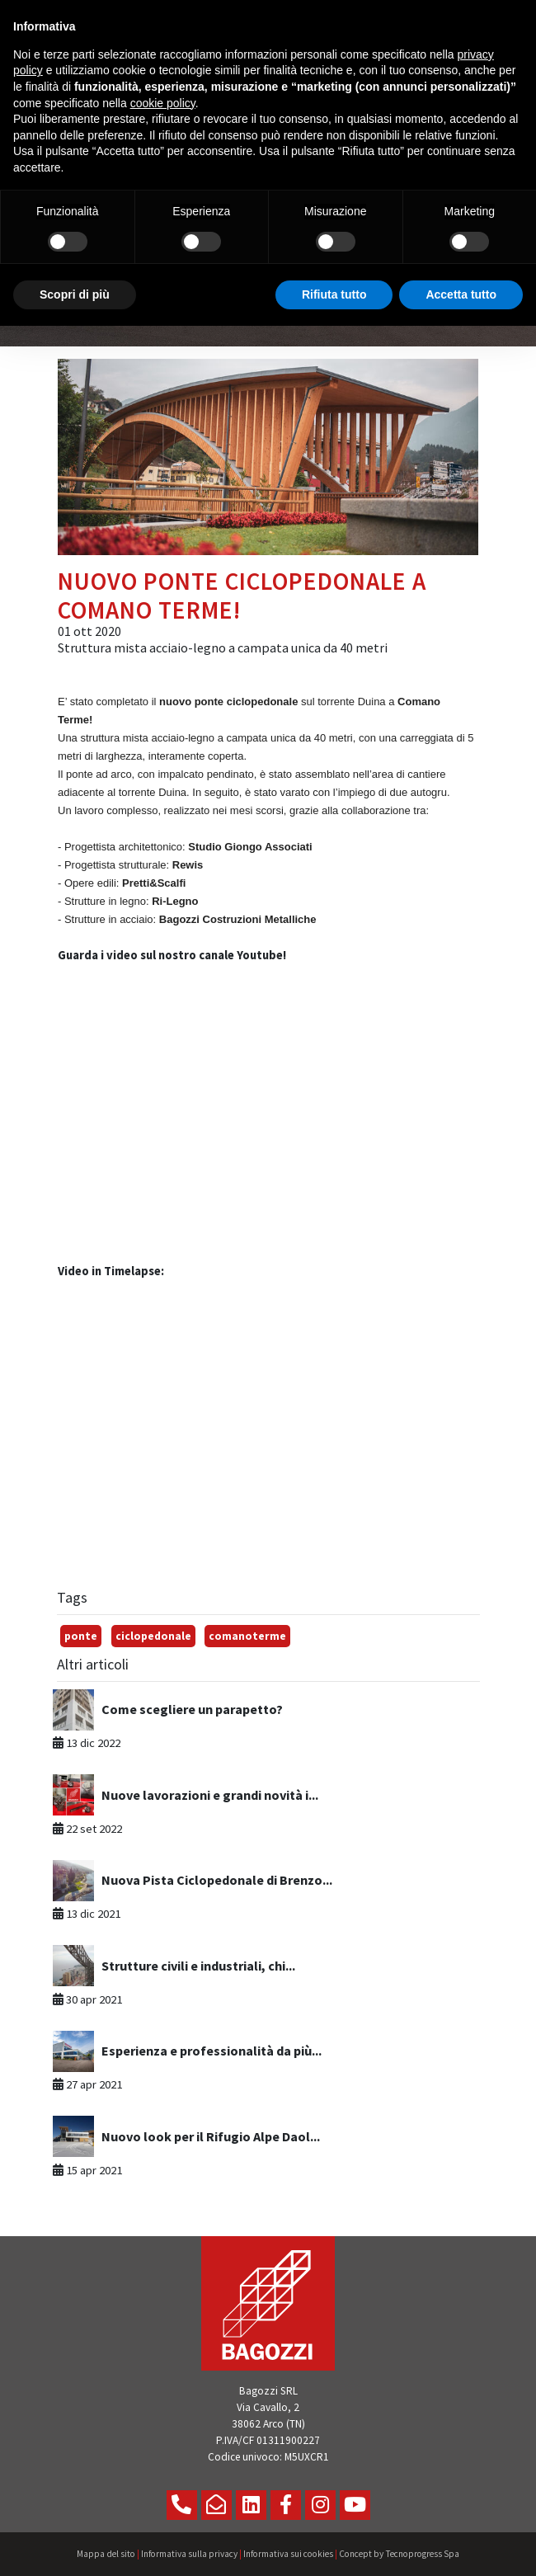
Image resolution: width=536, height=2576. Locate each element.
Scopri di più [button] (75, 294)
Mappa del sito (106, 2554)
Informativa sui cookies (288, 2554)
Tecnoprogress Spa (422, 2554)
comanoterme (247, 1636)
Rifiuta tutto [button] (334, 294)
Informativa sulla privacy (189, 2554)
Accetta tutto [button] (461, 294)
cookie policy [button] (162, 103)
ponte (80, 1636)
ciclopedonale (153, 1636)
